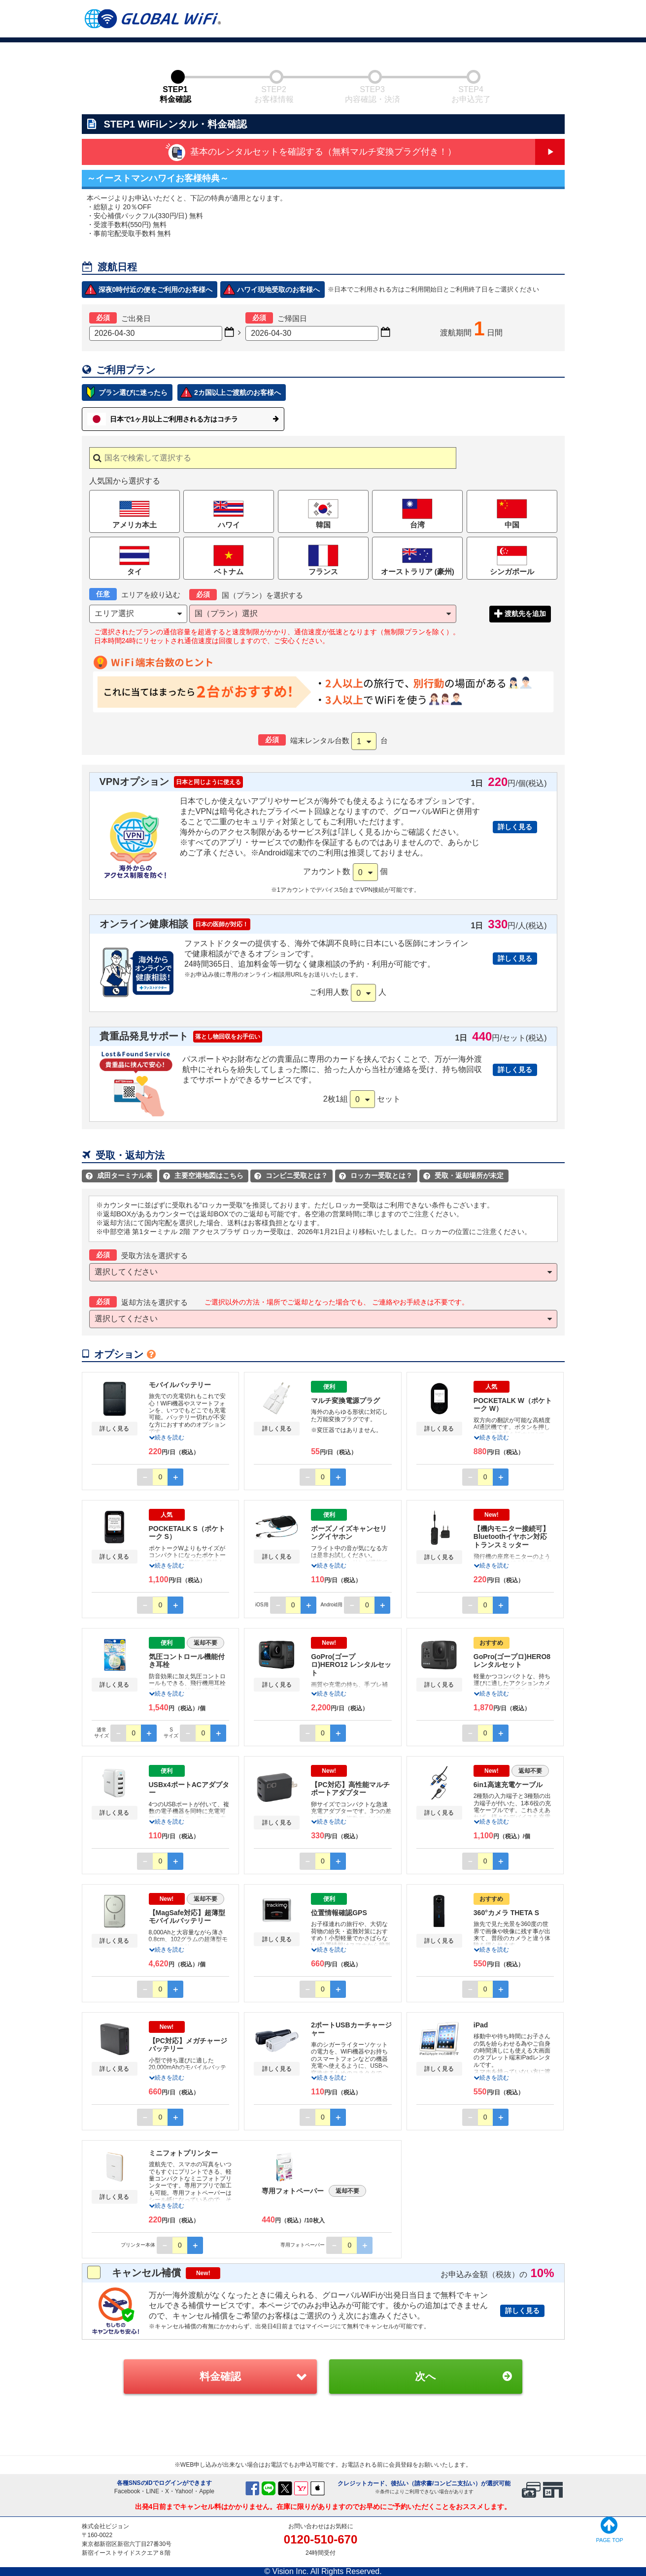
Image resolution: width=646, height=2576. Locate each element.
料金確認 (220, 2376)
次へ (425, 2376)
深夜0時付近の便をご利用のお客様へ (156, 289)
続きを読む (166, 1437)
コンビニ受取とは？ (291, 1175)
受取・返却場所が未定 (463, 1175)
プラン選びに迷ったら (133, 392)
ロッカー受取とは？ (375, 1175)
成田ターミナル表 (119, 1175)
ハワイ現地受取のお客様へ (278, 289)
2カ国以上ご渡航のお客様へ (237, 392)
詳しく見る (515, 827)
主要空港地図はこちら (203, 1175)
